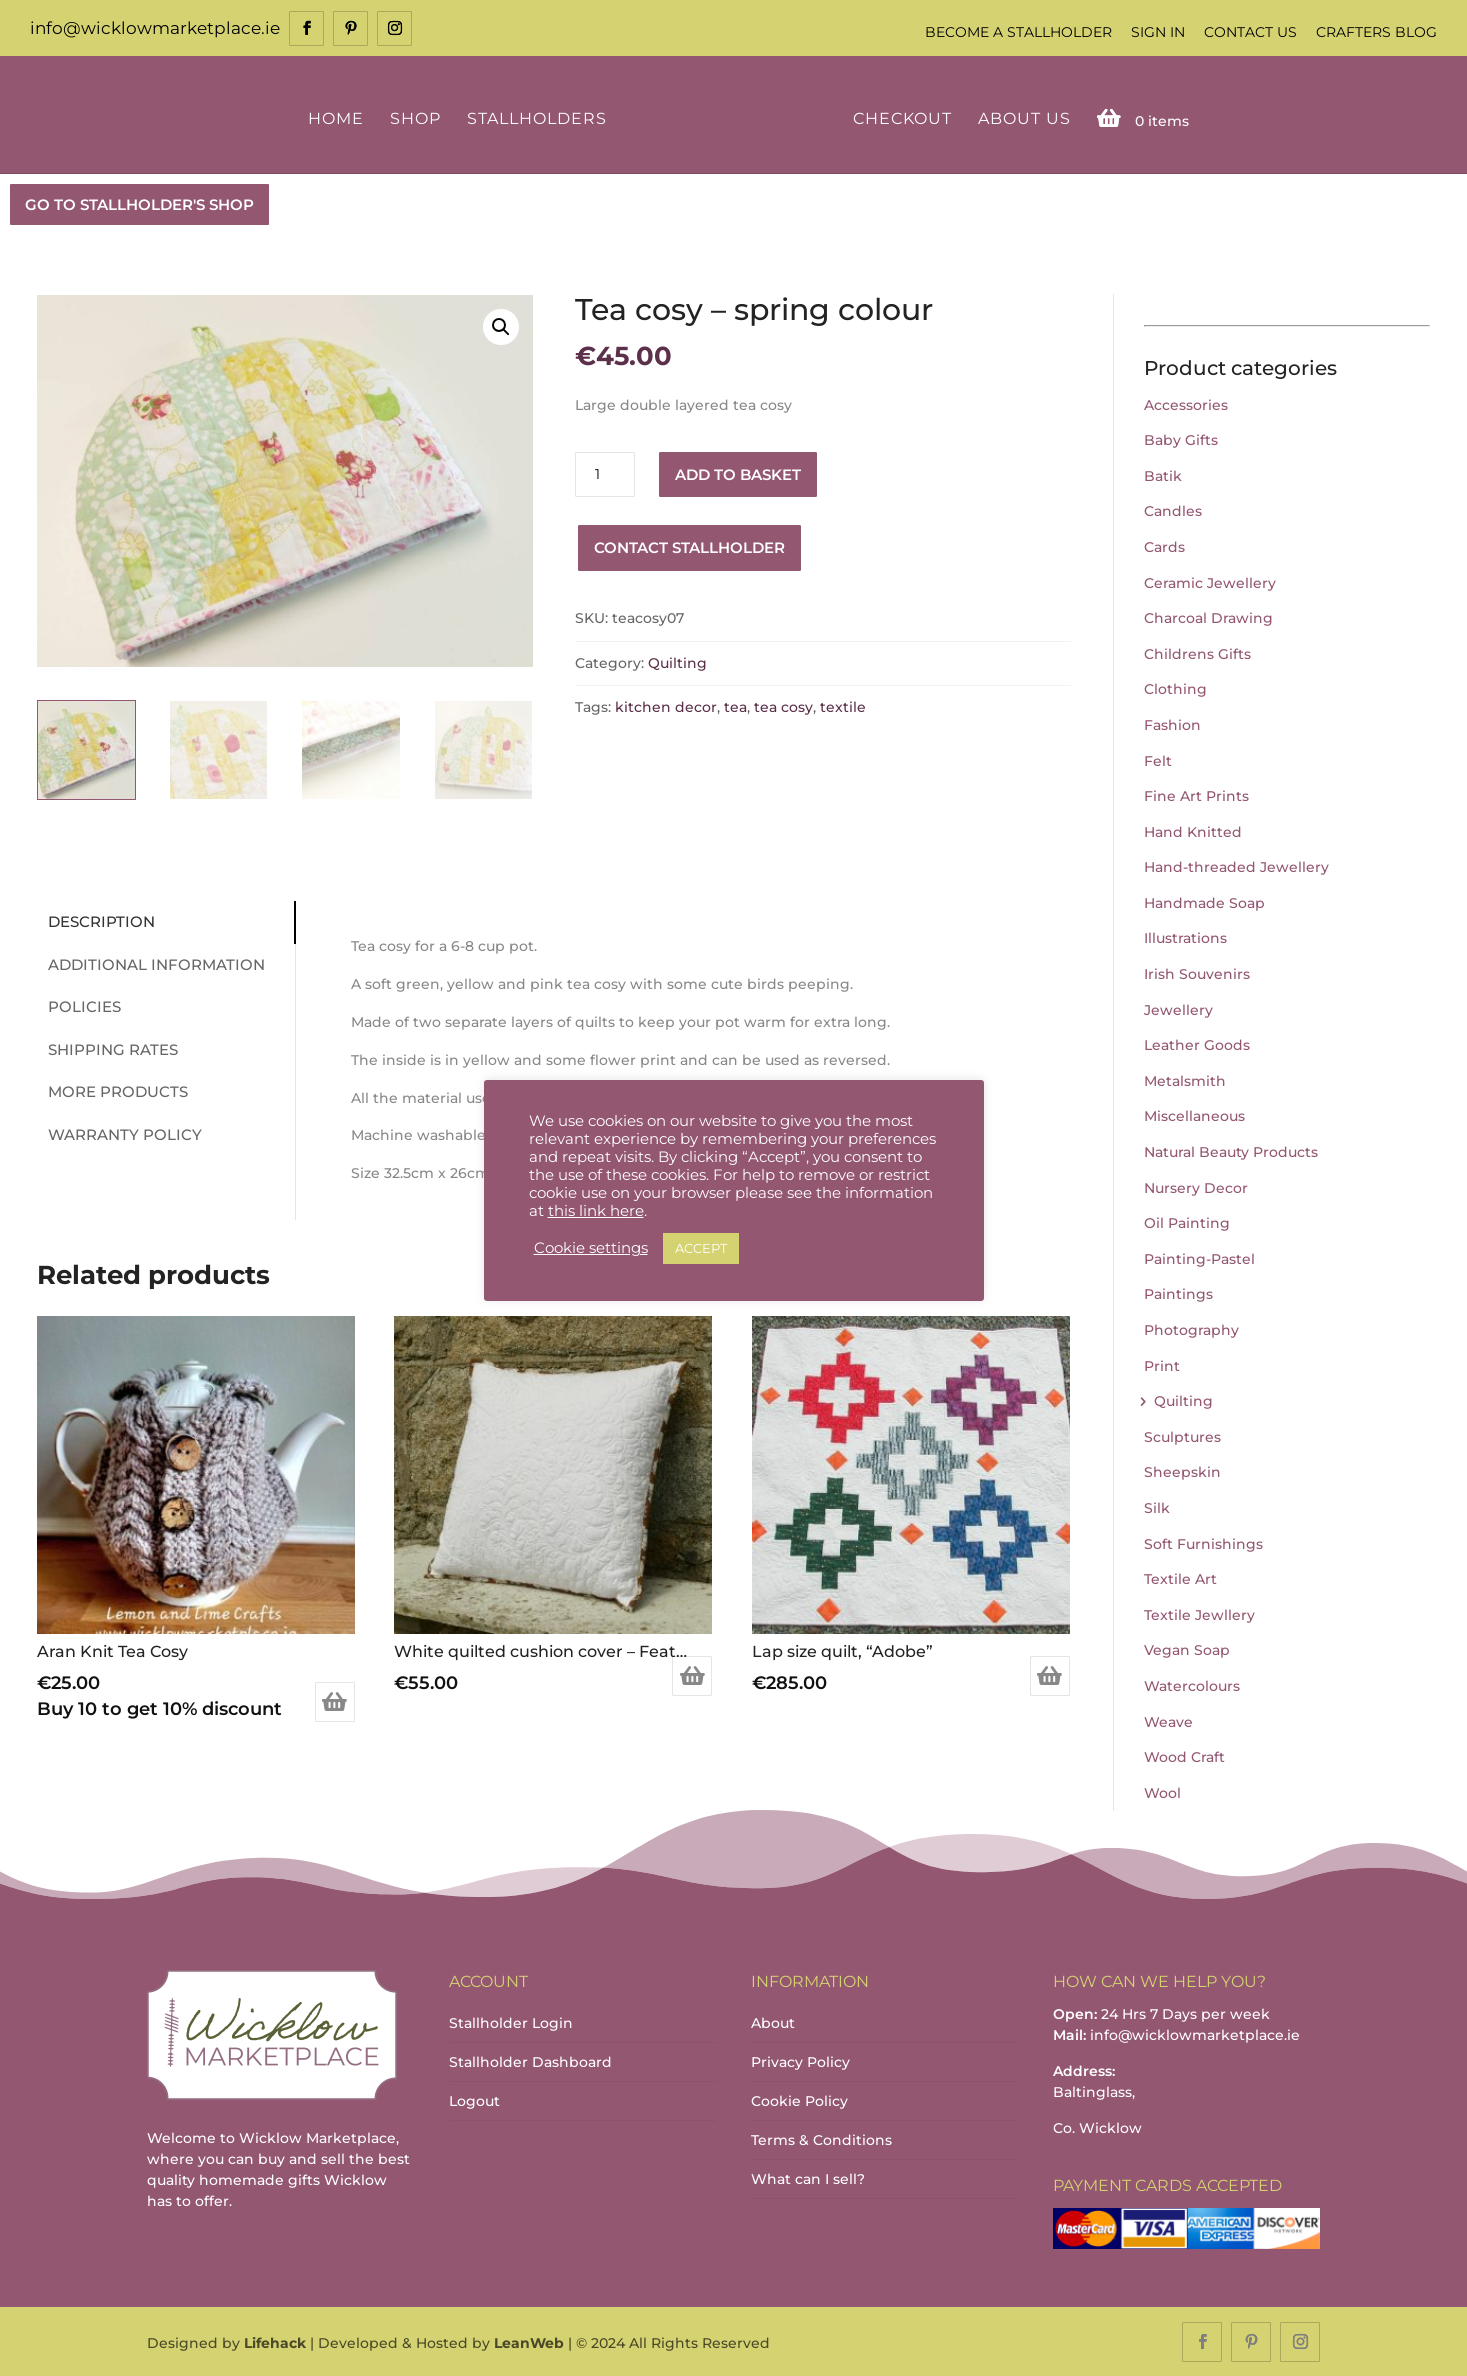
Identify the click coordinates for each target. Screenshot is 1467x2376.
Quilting (677, 661)
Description (95, 920)
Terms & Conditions (821, 2138)
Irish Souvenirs (1197, 972)
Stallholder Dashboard (530, 2060)
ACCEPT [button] (701, 1248)
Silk (1157, 1506)
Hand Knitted (1193, 830)
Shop (418, 117)
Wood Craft (1184, 1755)
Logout (474, 2099)
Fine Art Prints (1196, 794)
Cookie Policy (799, 2099)
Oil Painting (1187, 1222)
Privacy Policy (800, 2060)
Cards (1164, 545)
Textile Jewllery (1199, 1613)
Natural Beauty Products (1231, 1150)
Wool (1162, 1791)
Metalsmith (1185, 1079)
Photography (1191, 1328)
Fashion (1172, 723)
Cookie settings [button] (591, 1248)
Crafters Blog (1376, 32)
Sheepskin (1182, 1471)
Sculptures (1182, 1435)
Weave (1168, 1720)
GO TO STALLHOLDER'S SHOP (139, 202)
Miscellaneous (1194, 1115)
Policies (78, 1005)
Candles (1173, 510)
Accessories (1186, 403)
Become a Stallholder (1018, 32)
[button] (501, 325)
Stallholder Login (511, 2021)
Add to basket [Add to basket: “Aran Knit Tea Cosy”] (335, 1701)
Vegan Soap (1187, 1649)
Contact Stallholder (689, 545)
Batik (1163, 474)
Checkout (899, 117)
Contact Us (1250, 32)
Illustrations (1185, 937)
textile (843, 706)
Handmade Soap (1204, 901)
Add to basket (738, 472)
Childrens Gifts (1197, 652)
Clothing (1175, 688)
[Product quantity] (605, 472)
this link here (596, 1211)
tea (735, 706)
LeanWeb (529, 2342)
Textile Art (1180, 1577)
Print (1162, 1364)
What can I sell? (808, 2177)
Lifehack (275, 2342)
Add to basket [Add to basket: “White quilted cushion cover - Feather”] (692, 1675)
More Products (112, 1090)
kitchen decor (666, 706)
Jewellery (1178, 1008)
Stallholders (540, 117)
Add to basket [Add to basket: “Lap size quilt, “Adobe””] (1050, 1675)
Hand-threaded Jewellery (1236, 866)
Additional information (150, 962)
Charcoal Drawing (1208, 616)
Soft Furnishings (1203, 1542)
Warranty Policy (119, 1132)
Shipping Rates (107, 1047)
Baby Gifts (1181, 438)
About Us (1021, 117)
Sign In (1158, 32)
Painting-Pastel (1199, 1257)
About (773, 2021)
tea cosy (783, 706)
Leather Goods (1197, 1044)
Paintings (1178, 1293)
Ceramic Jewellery (1210, 581)
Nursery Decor (1196, 1186)
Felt (1158, 759)
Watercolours (1192, 1684)
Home (339, 117)
